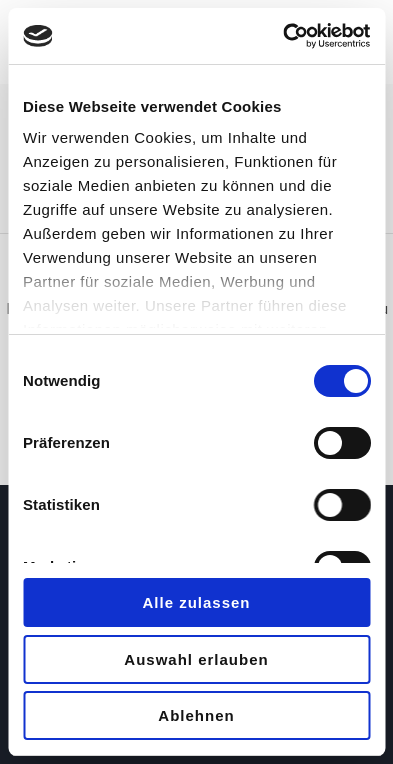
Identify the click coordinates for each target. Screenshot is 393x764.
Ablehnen (196, 715)
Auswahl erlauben (196, 659)
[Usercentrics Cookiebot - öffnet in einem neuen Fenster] (283, 36)
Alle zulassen (196, 602)
